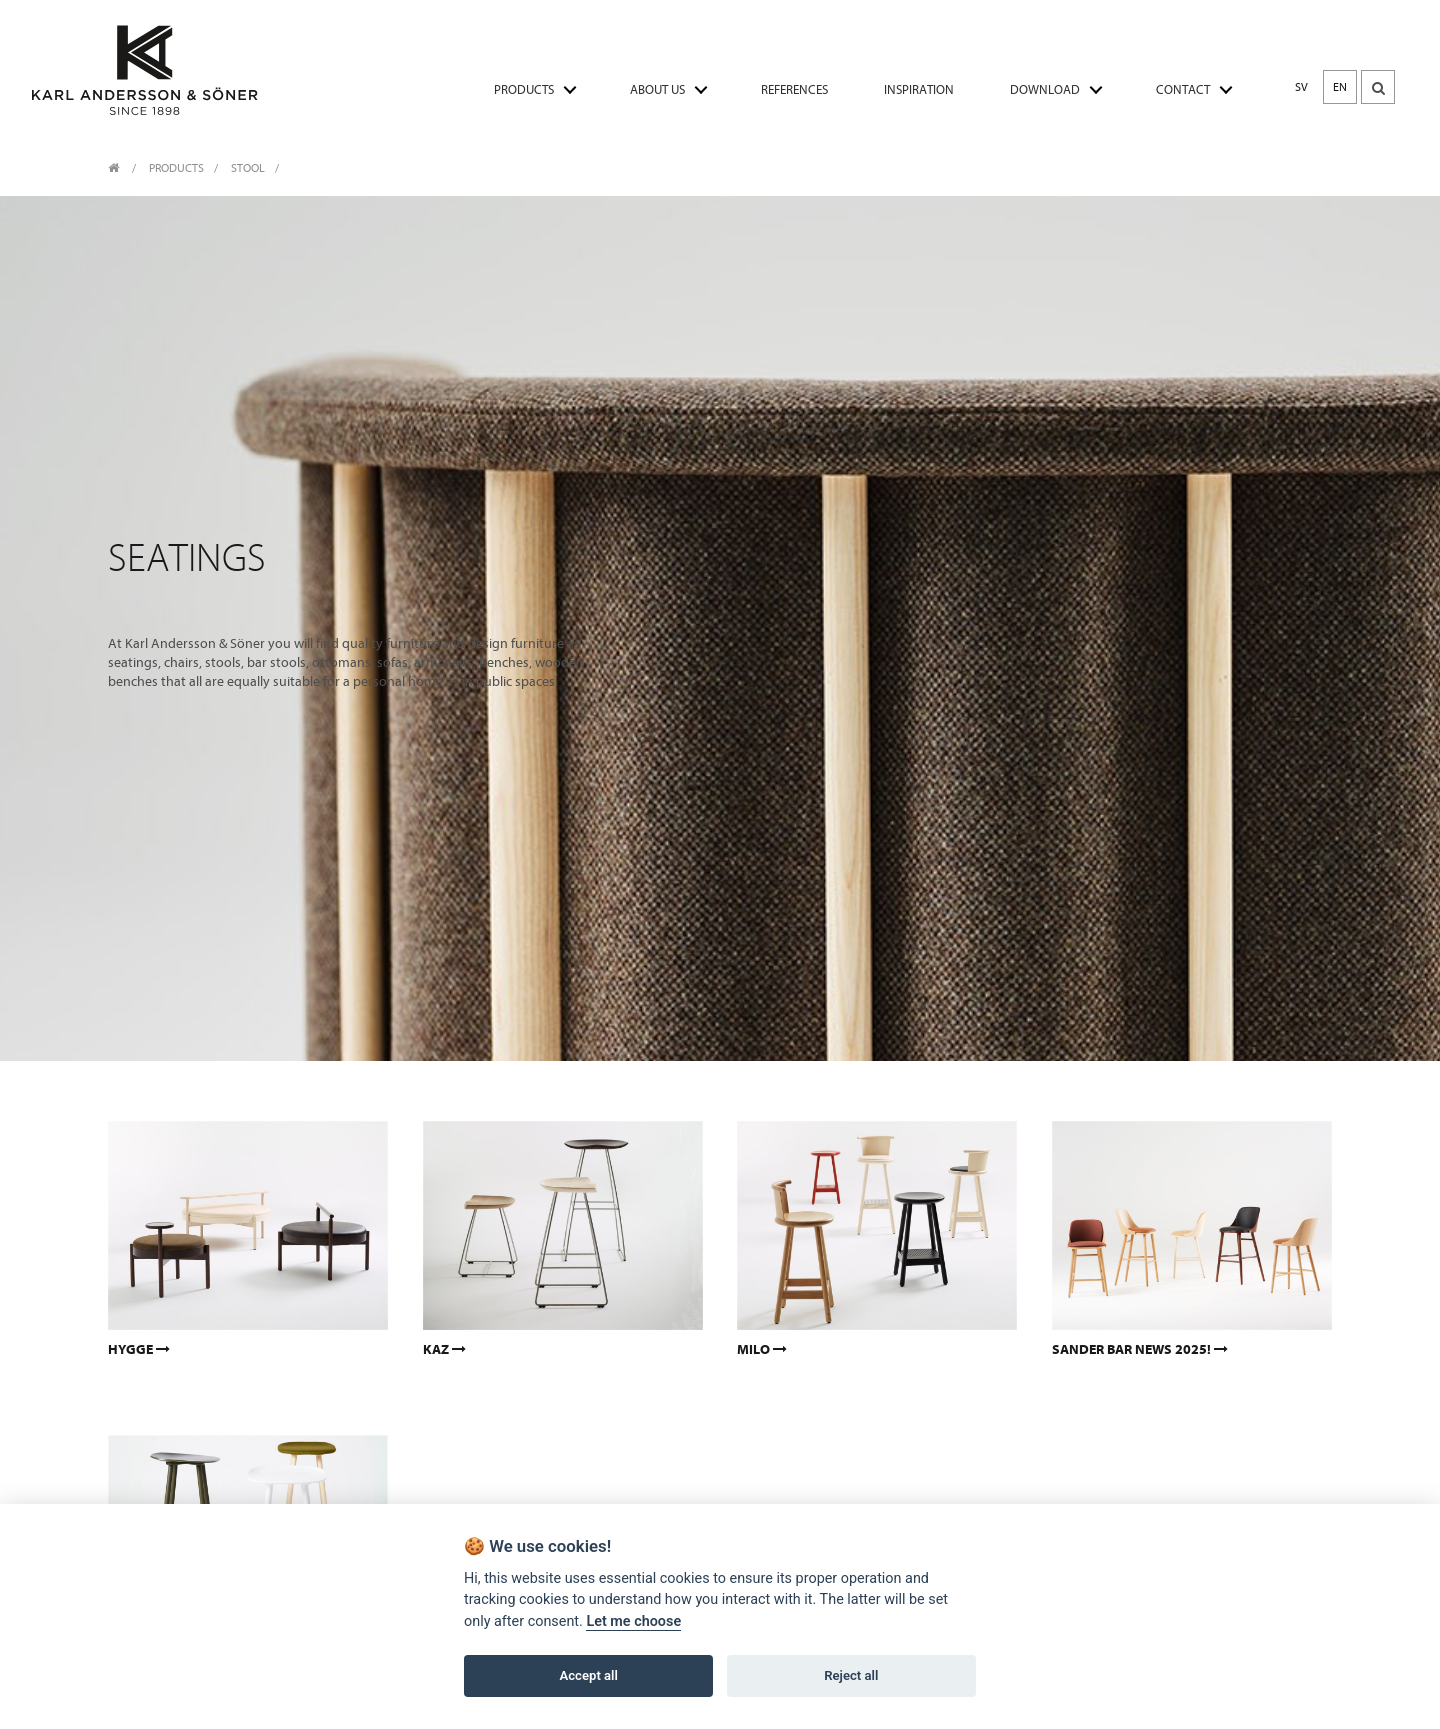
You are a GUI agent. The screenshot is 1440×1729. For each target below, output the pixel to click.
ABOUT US (657, 89)
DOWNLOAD (1045, 89)
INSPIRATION (919, 89)
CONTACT (1183, 89)
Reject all (851, 1676)
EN (1340, 87)
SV (1301, 87)
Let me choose (633, 1622)
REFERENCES (794, 89)
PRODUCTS (524, 89)
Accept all (589, 1676)
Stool (248, 168)
